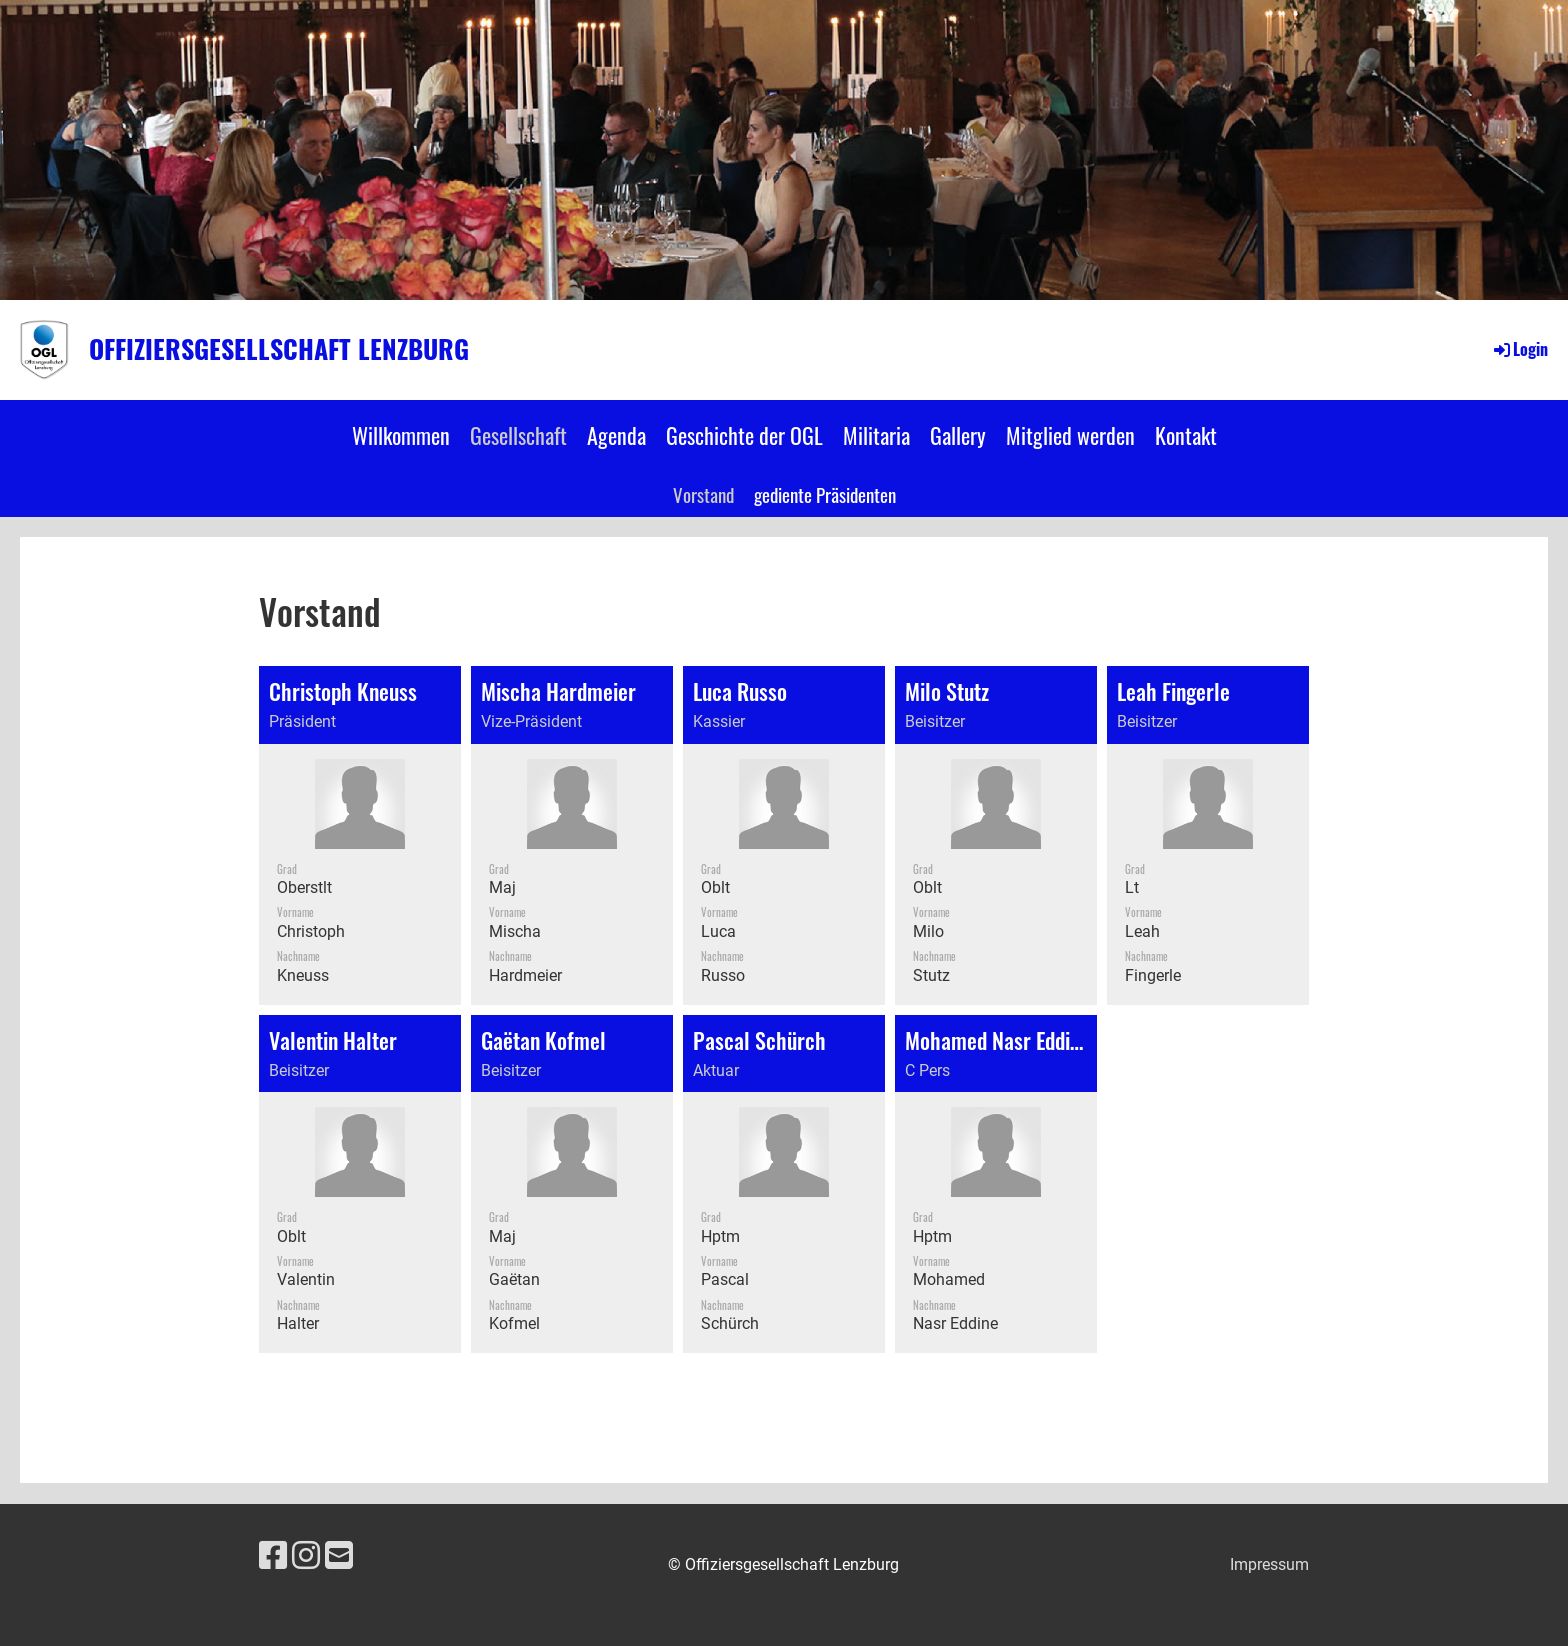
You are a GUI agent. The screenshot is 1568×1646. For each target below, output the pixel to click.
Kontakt (1186, 435)
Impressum (1269, 1564)
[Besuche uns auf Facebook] (273, 1556)
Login (1519, 349)
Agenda (616, 435)
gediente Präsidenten (825, 494)
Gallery (958, 435)
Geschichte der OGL (744, 435)
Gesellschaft (518, 435)
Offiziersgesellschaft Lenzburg (279, 349)
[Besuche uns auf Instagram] (306, 1556)
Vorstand (703, 494)
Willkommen (401, 435)
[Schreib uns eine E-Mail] (339, 1556)
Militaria (876, 435)
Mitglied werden (1070, 435)
